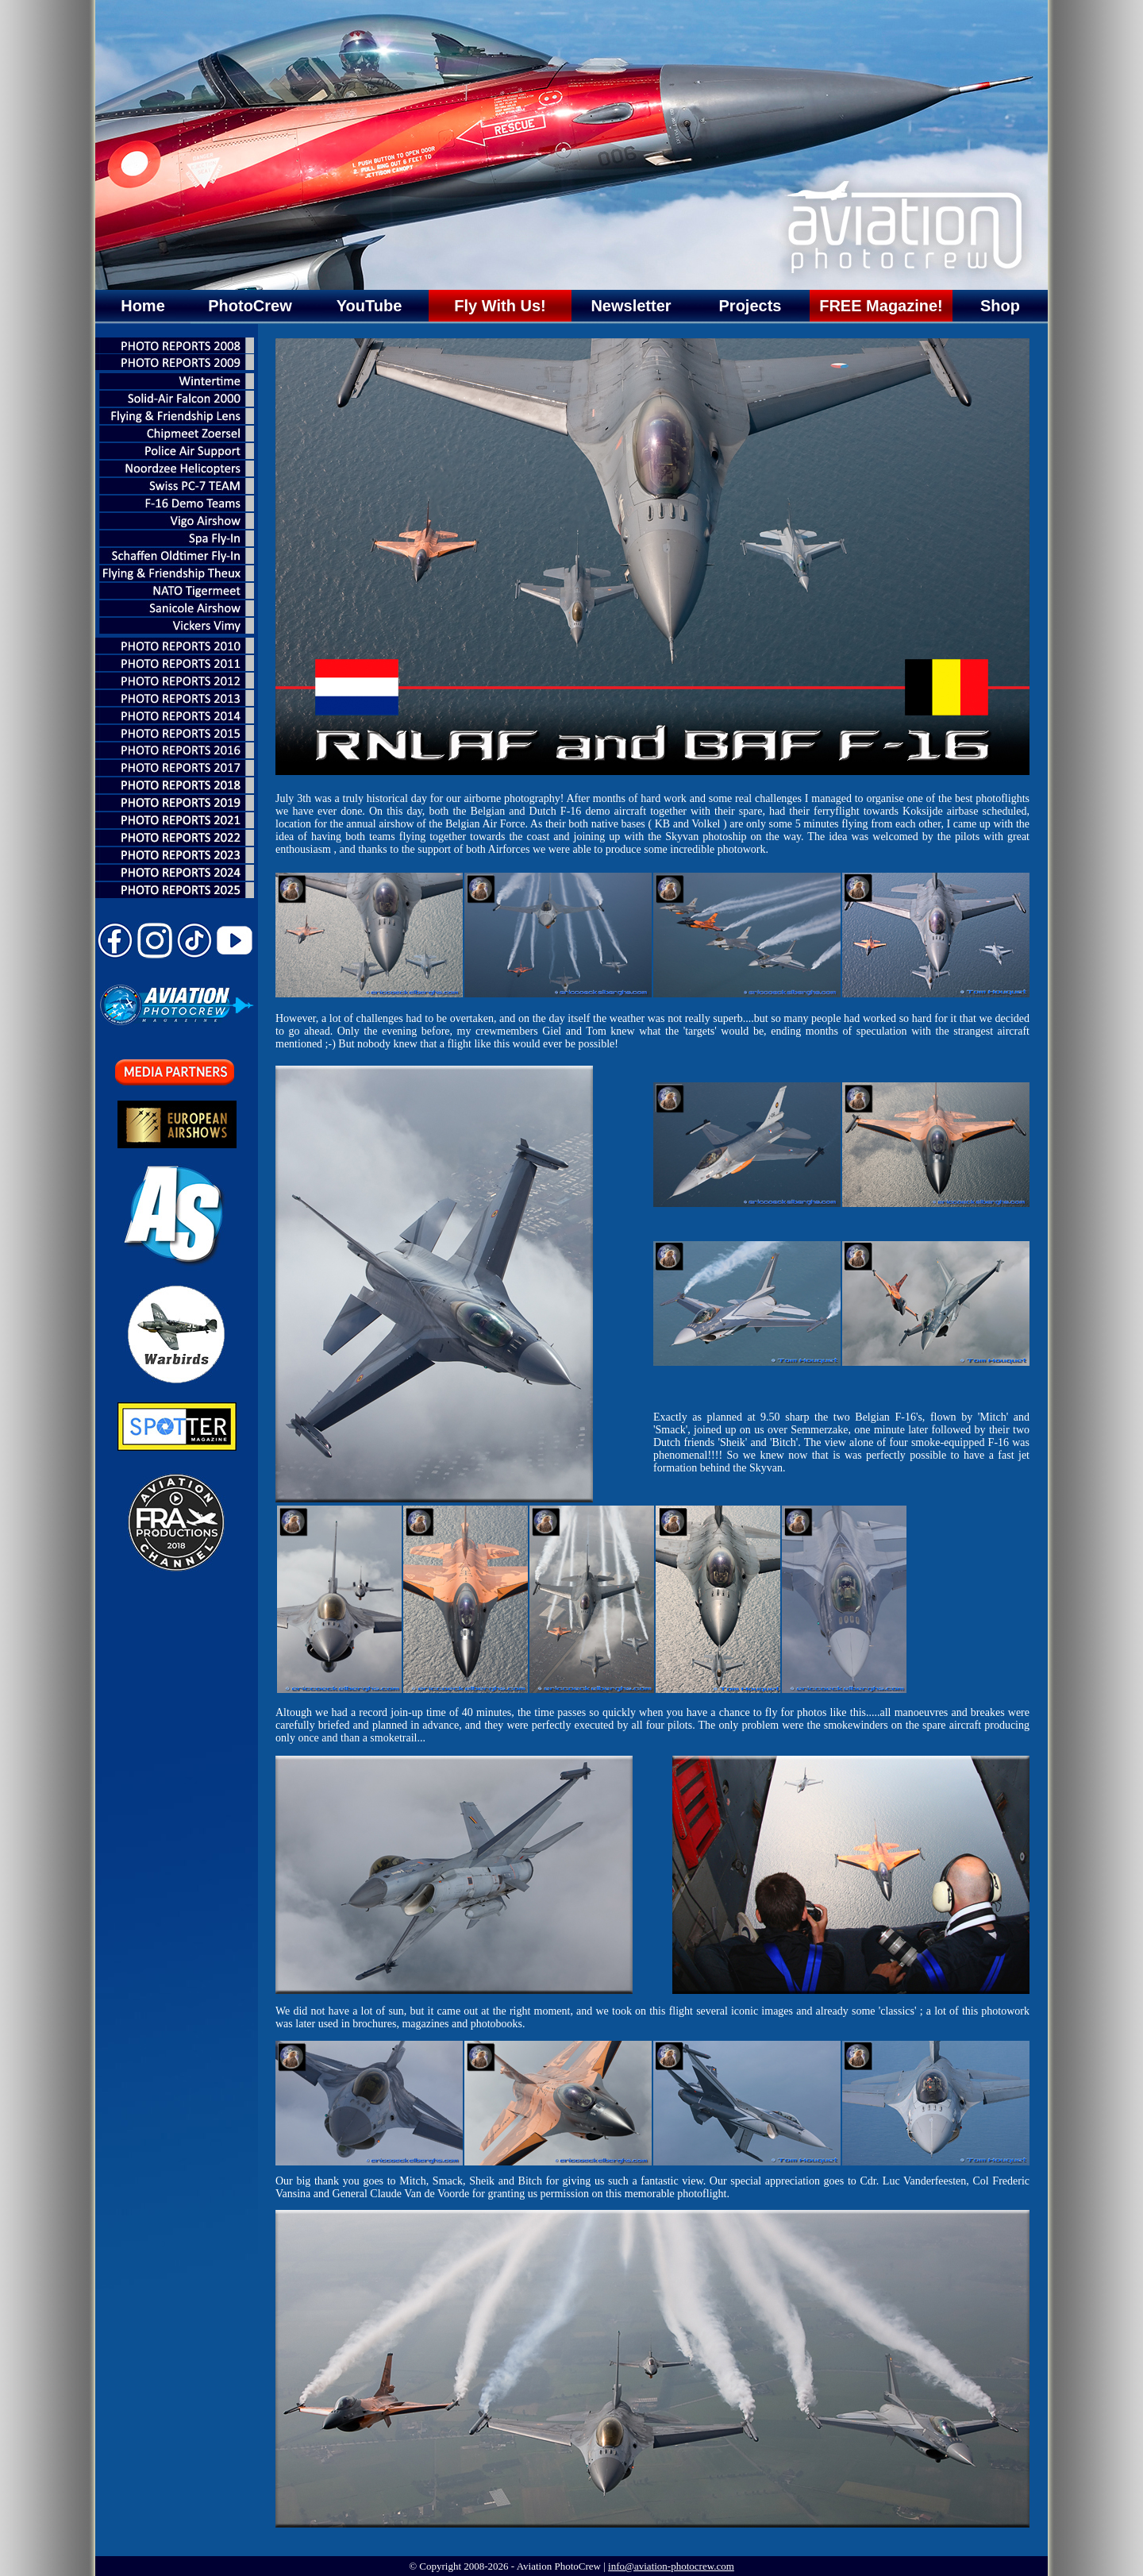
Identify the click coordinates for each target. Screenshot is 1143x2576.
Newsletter (631, 305)
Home (143, 305)
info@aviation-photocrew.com (671, 2566)
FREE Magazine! (881, 305)
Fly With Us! (499, 305)
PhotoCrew (250, 305)
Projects (750, 305)
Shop (1000, 305)
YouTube (369, 305)
